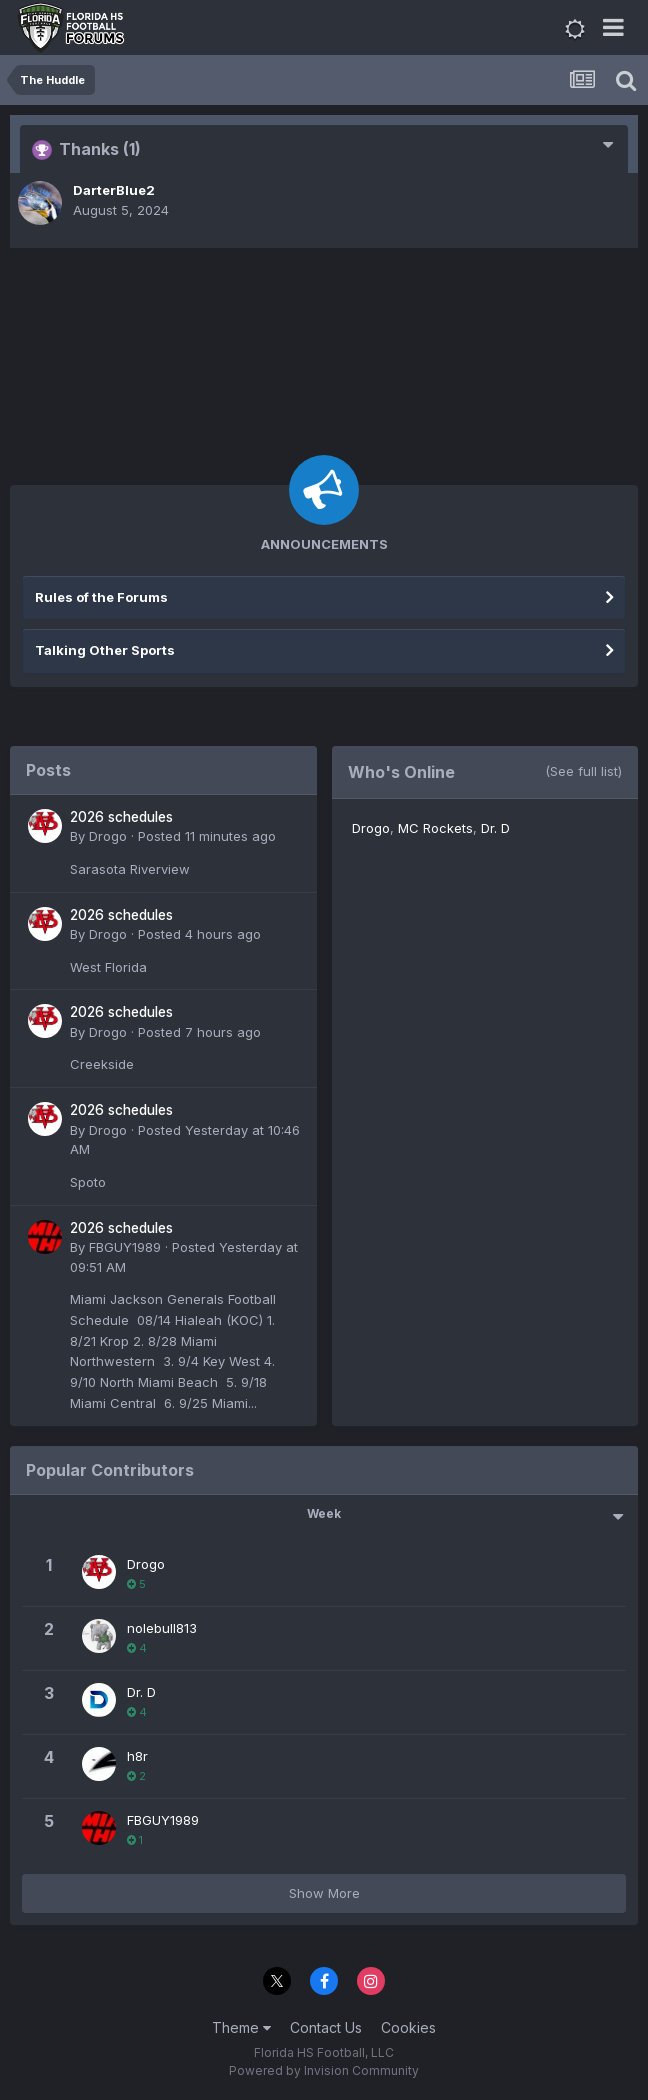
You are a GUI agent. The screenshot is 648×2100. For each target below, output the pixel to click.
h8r (137, 1756)
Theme (241, 2027)
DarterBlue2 (114, 190)
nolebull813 (162, 1628)
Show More (324, 1893)
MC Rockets (435, 828)
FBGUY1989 (125, 1247)
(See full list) (583, 771)
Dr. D (495, 828)
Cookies (408, 2027)
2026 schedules (121, 817)
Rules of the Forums (101, 597)
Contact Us (326, 2027)
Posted (207, 836)
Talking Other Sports (105, 650)
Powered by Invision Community (324, 2070)
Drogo (108, 836)
